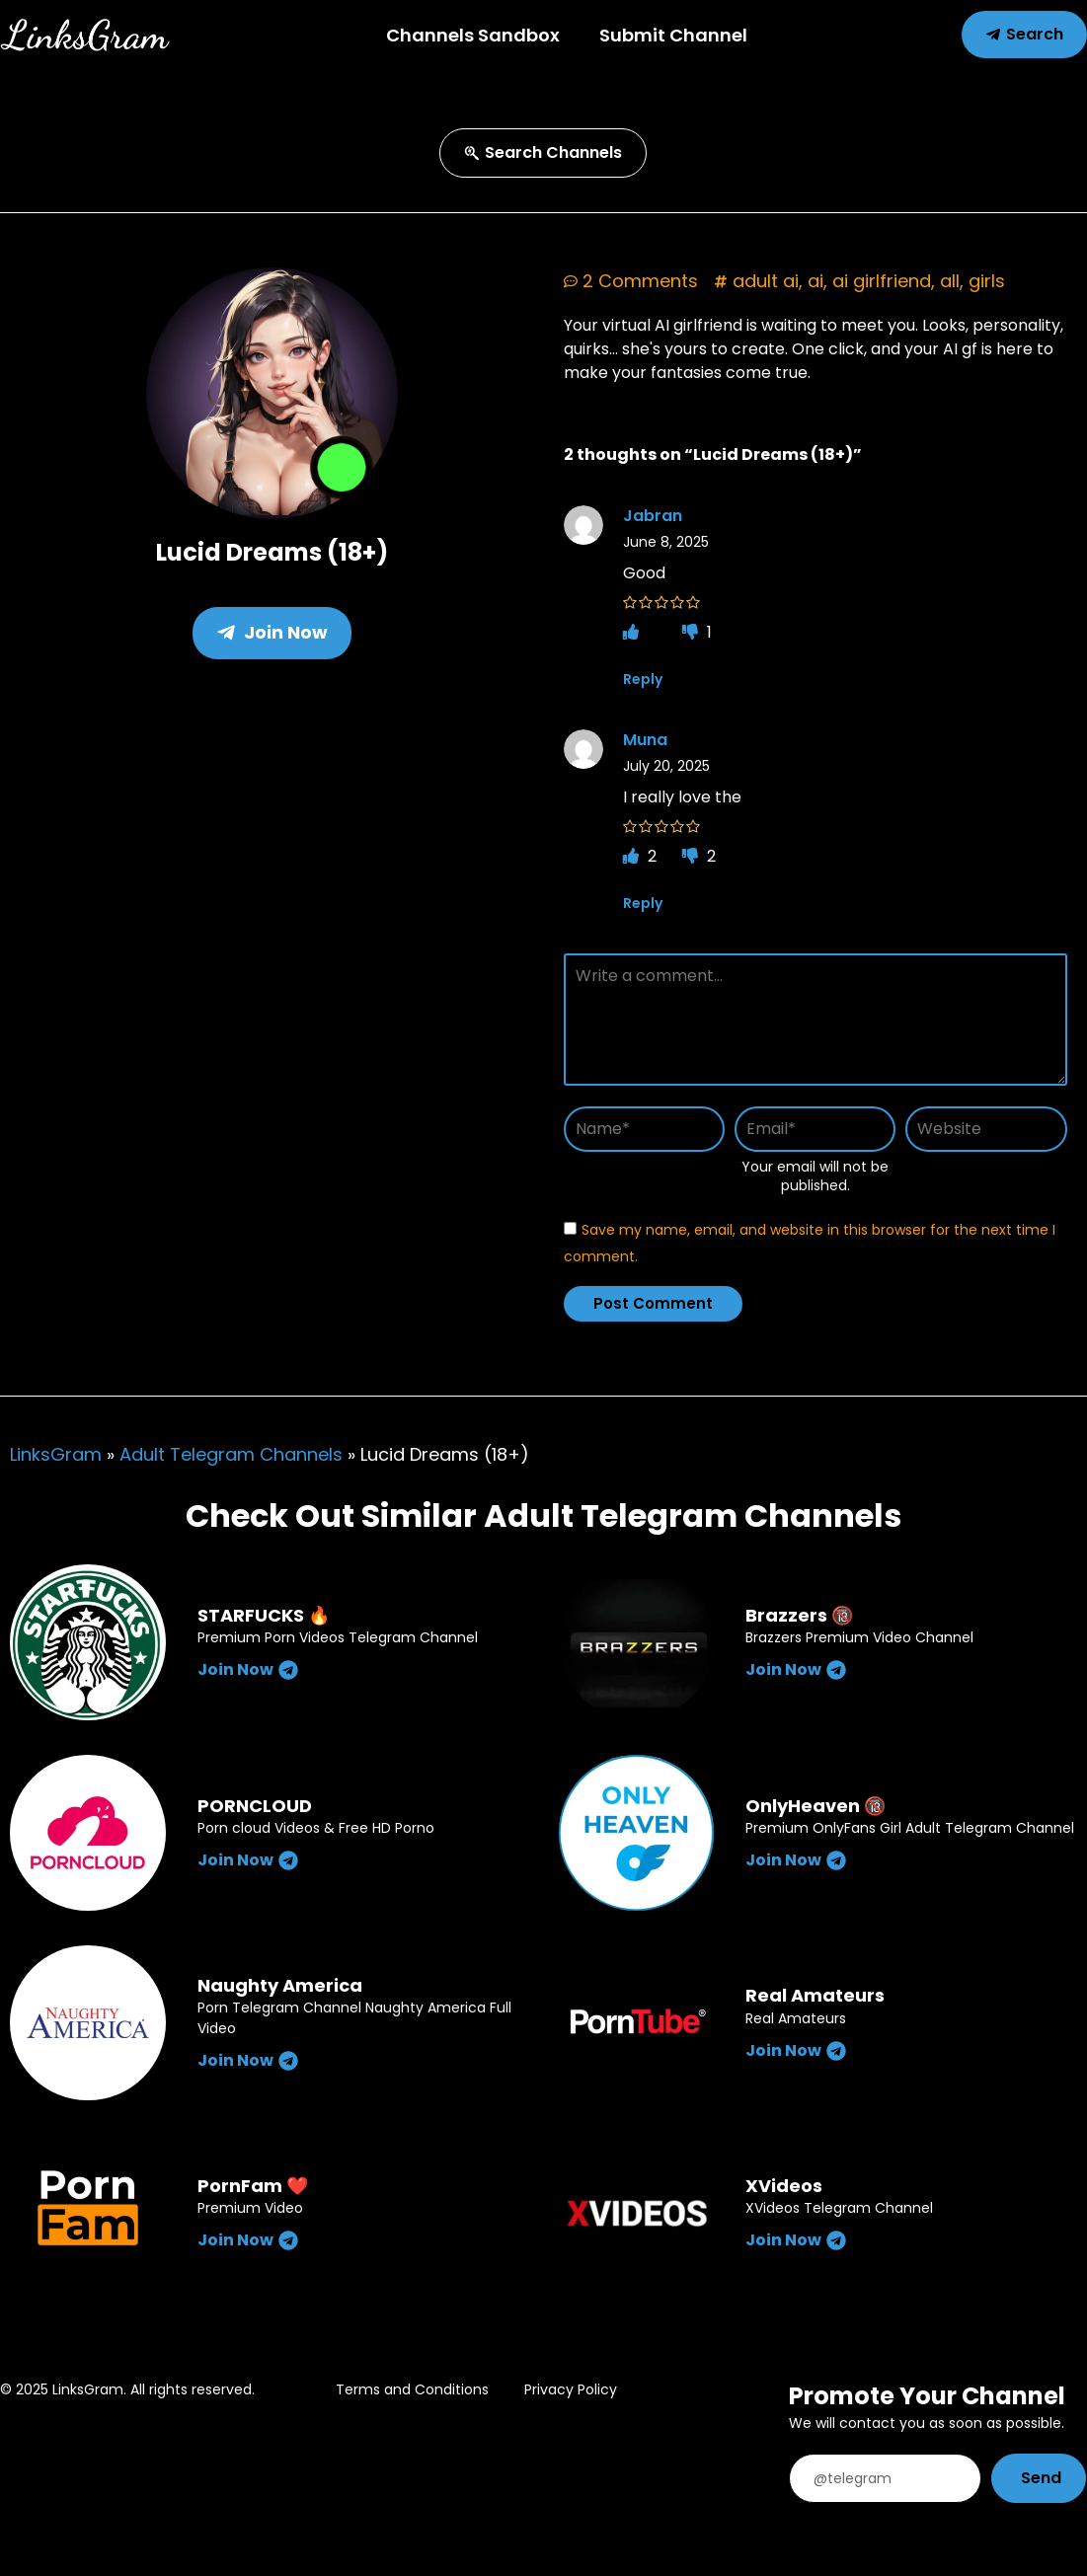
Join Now (272, 632)
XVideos (783, 2185)
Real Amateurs (815, 1995)
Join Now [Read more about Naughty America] (247, 2060)
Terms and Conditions (412, 2389)
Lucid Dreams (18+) (272, 552)
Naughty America (279, 1985)
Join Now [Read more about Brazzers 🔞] (795, 1669)
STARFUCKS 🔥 (263, 1615)
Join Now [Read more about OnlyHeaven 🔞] (795, 1860)
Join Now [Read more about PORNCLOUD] (247, 1860)
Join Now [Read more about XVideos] (795, 2240)
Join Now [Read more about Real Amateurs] (795, 2050)
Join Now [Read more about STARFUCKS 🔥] (247, 1669)
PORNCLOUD (254, 1805)
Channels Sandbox (473, 35)
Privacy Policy (570, 2389)
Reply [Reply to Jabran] (642, 679)
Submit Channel (673, 35)
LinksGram (56, 1454)
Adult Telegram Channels (231, 1454)
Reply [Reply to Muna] (642, 903)
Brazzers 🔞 (799, 1615)
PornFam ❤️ (252, 2185)
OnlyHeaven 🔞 (815, 1805)
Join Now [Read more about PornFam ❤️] (247, 2240)
